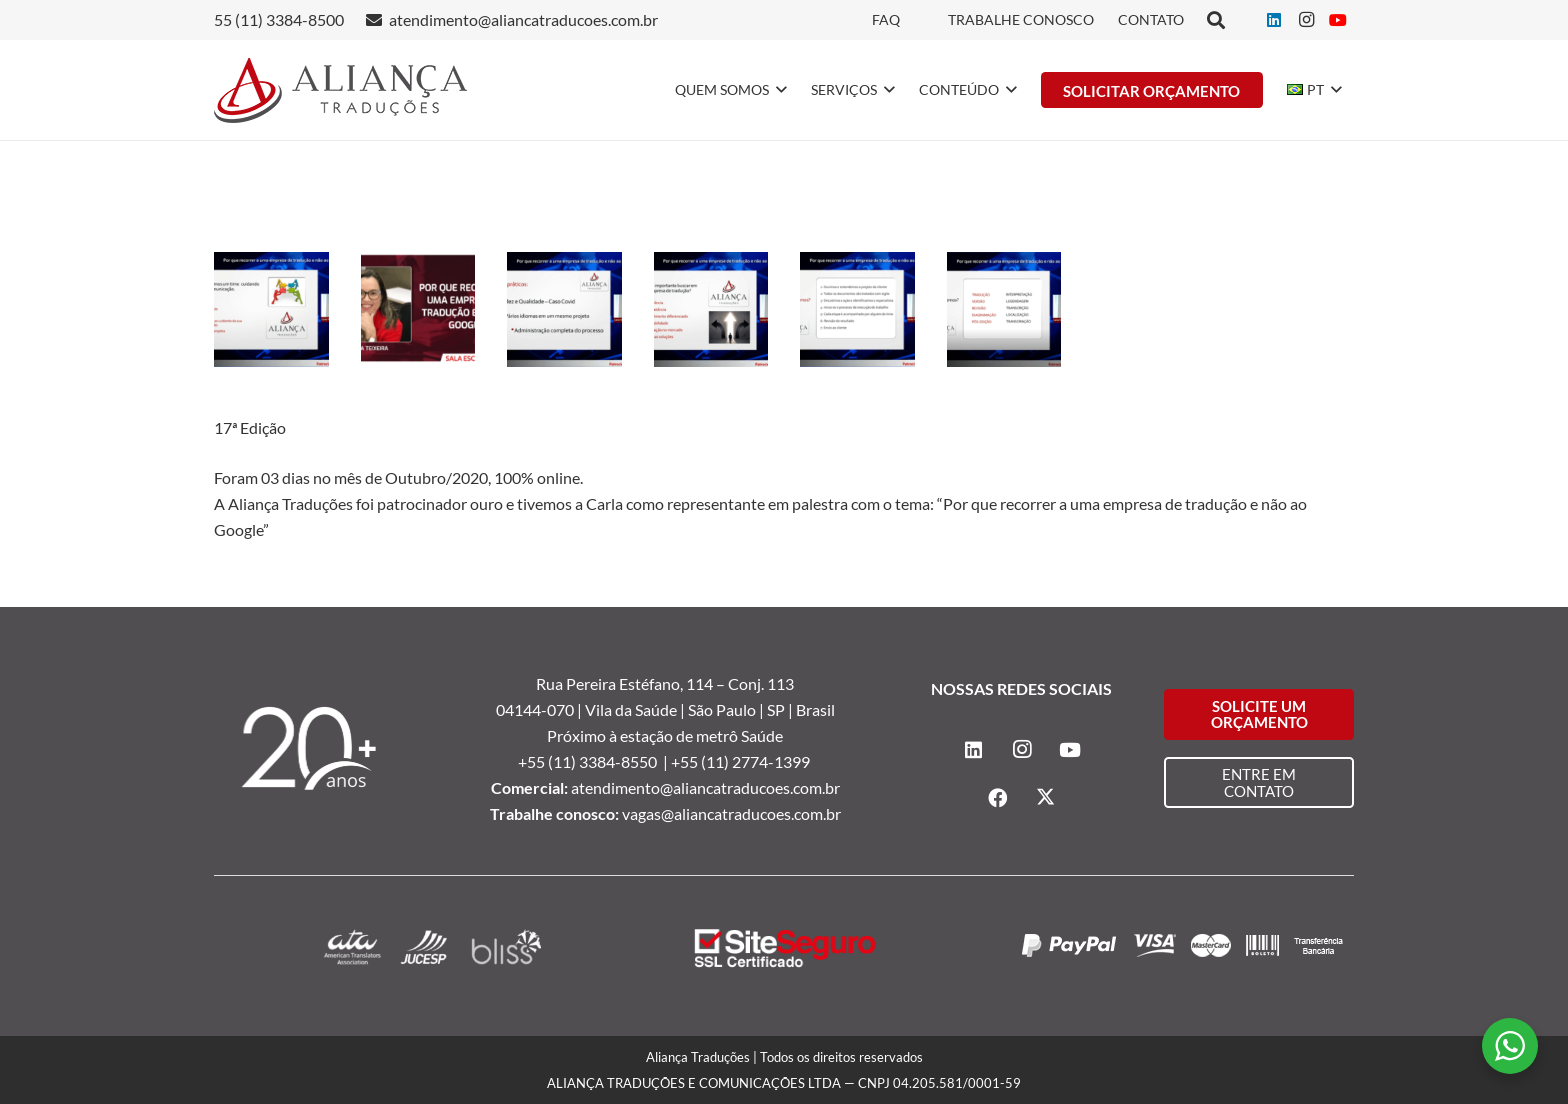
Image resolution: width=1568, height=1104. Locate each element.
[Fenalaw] (271, 309)
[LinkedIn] (1274, 20)
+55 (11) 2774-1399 (742, 761)
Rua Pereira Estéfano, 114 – (632, 683)
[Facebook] (998, 798)
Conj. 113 (761, 683)
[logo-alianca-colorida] (340, 90)
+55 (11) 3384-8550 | (594, 761)
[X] (1046, 798)
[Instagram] (1306, 20)
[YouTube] (1338, 20)
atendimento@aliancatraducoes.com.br (705, 787)
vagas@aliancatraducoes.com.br (731, 813)
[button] (778, 90)
